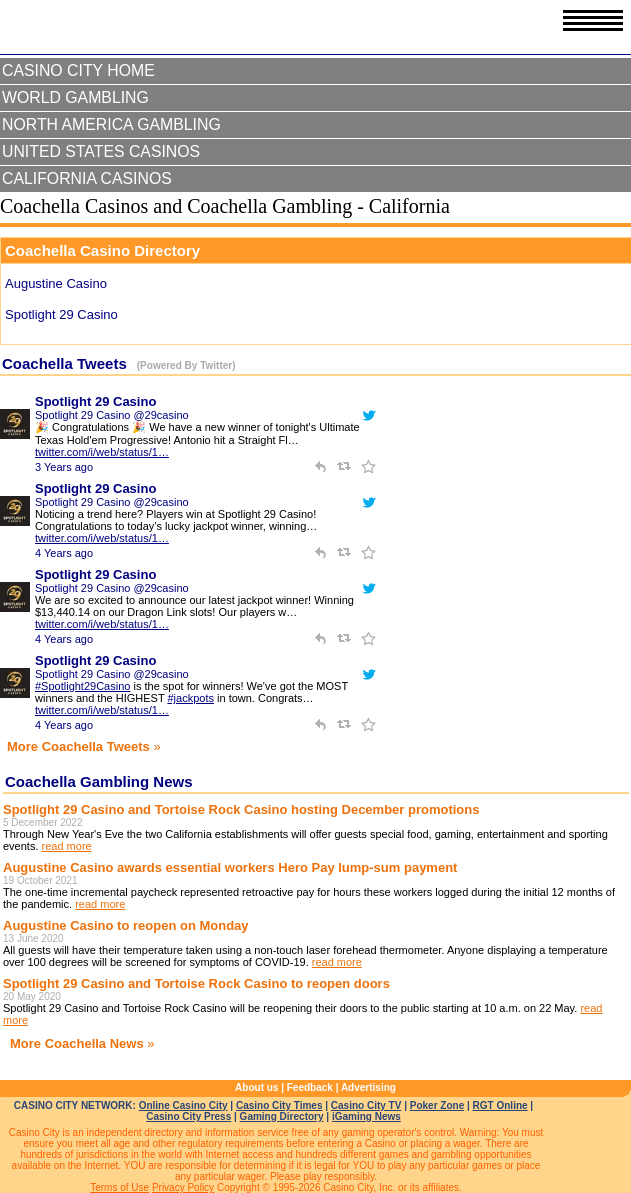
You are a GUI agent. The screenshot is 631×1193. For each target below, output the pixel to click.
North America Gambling (111, 124)
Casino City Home (78, 70)
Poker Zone (437, 1105)
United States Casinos (101, 151)
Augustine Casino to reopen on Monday (126, 925)
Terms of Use (119, 1187)
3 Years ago (64, 467)
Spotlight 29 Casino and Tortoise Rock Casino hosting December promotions (241, 809)
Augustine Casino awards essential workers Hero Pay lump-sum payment (230, 867)
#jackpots (190, 698)
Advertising (368, 1087)
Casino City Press (188, 1116)
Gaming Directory (282, 1116)
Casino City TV (366, 1105)
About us (256, 1087)
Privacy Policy (183, 1187)
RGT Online (500, 1105)
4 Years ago (64, 553)
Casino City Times (279, 1105)
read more (67, 846)
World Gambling (75, 97)
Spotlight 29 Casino (95, 401)
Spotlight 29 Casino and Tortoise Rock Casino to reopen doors (196, 983)
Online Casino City (183, 1105)
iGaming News (366, 1116)
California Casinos (87, 178)
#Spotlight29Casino (82, 686)
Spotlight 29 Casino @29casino (112, 415)
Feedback (310, 1087)
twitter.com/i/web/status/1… (102, 452)
